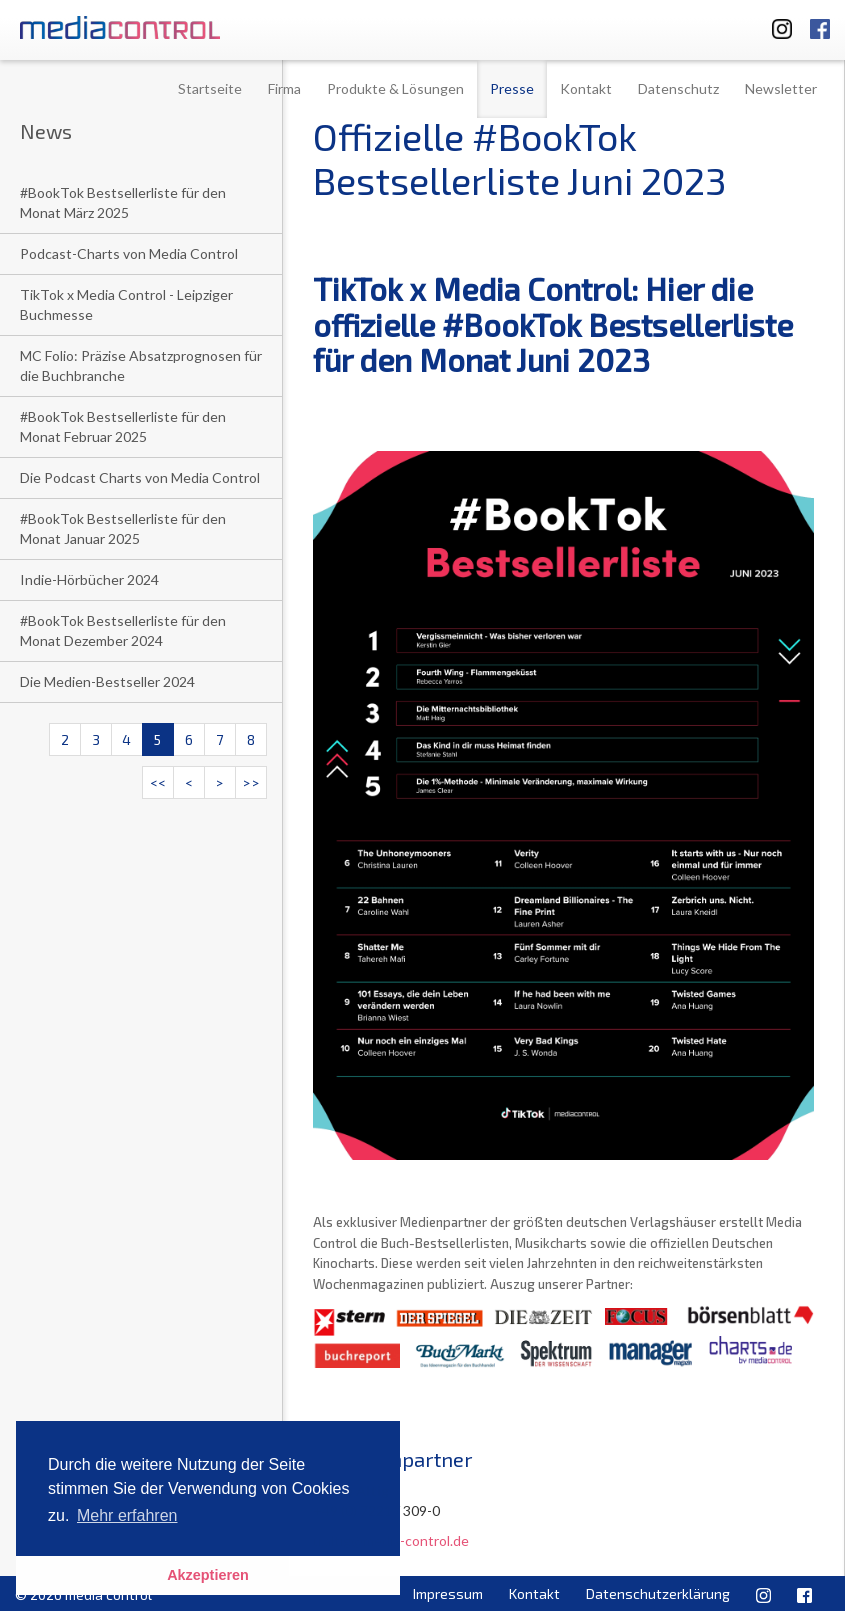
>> (251, 782)
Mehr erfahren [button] (127, 1515)
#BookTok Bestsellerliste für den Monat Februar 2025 (123, 426)
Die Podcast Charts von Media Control (140, 477)
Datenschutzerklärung (658, 1593)
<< (158, 782)
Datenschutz (678, 88)
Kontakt (586, 88)
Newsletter (781, 88)
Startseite (210, 88)
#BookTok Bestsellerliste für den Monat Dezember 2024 (123, 630)
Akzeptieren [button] (208, 1575)
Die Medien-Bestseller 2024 (107, 681)
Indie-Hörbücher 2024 (89, 579)
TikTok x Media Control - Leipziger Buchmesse (126, 304)
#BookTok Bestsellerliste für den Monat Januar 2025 (123, 528)
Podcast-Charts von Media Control (129, 253)
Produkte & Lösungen (395, 88)
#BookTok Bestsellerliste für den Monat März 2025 (123, 202)
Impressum (448, 1593)
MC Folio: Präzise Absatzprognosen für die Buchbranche (141, 365)
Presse (512, 88)
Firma (284, 88)
